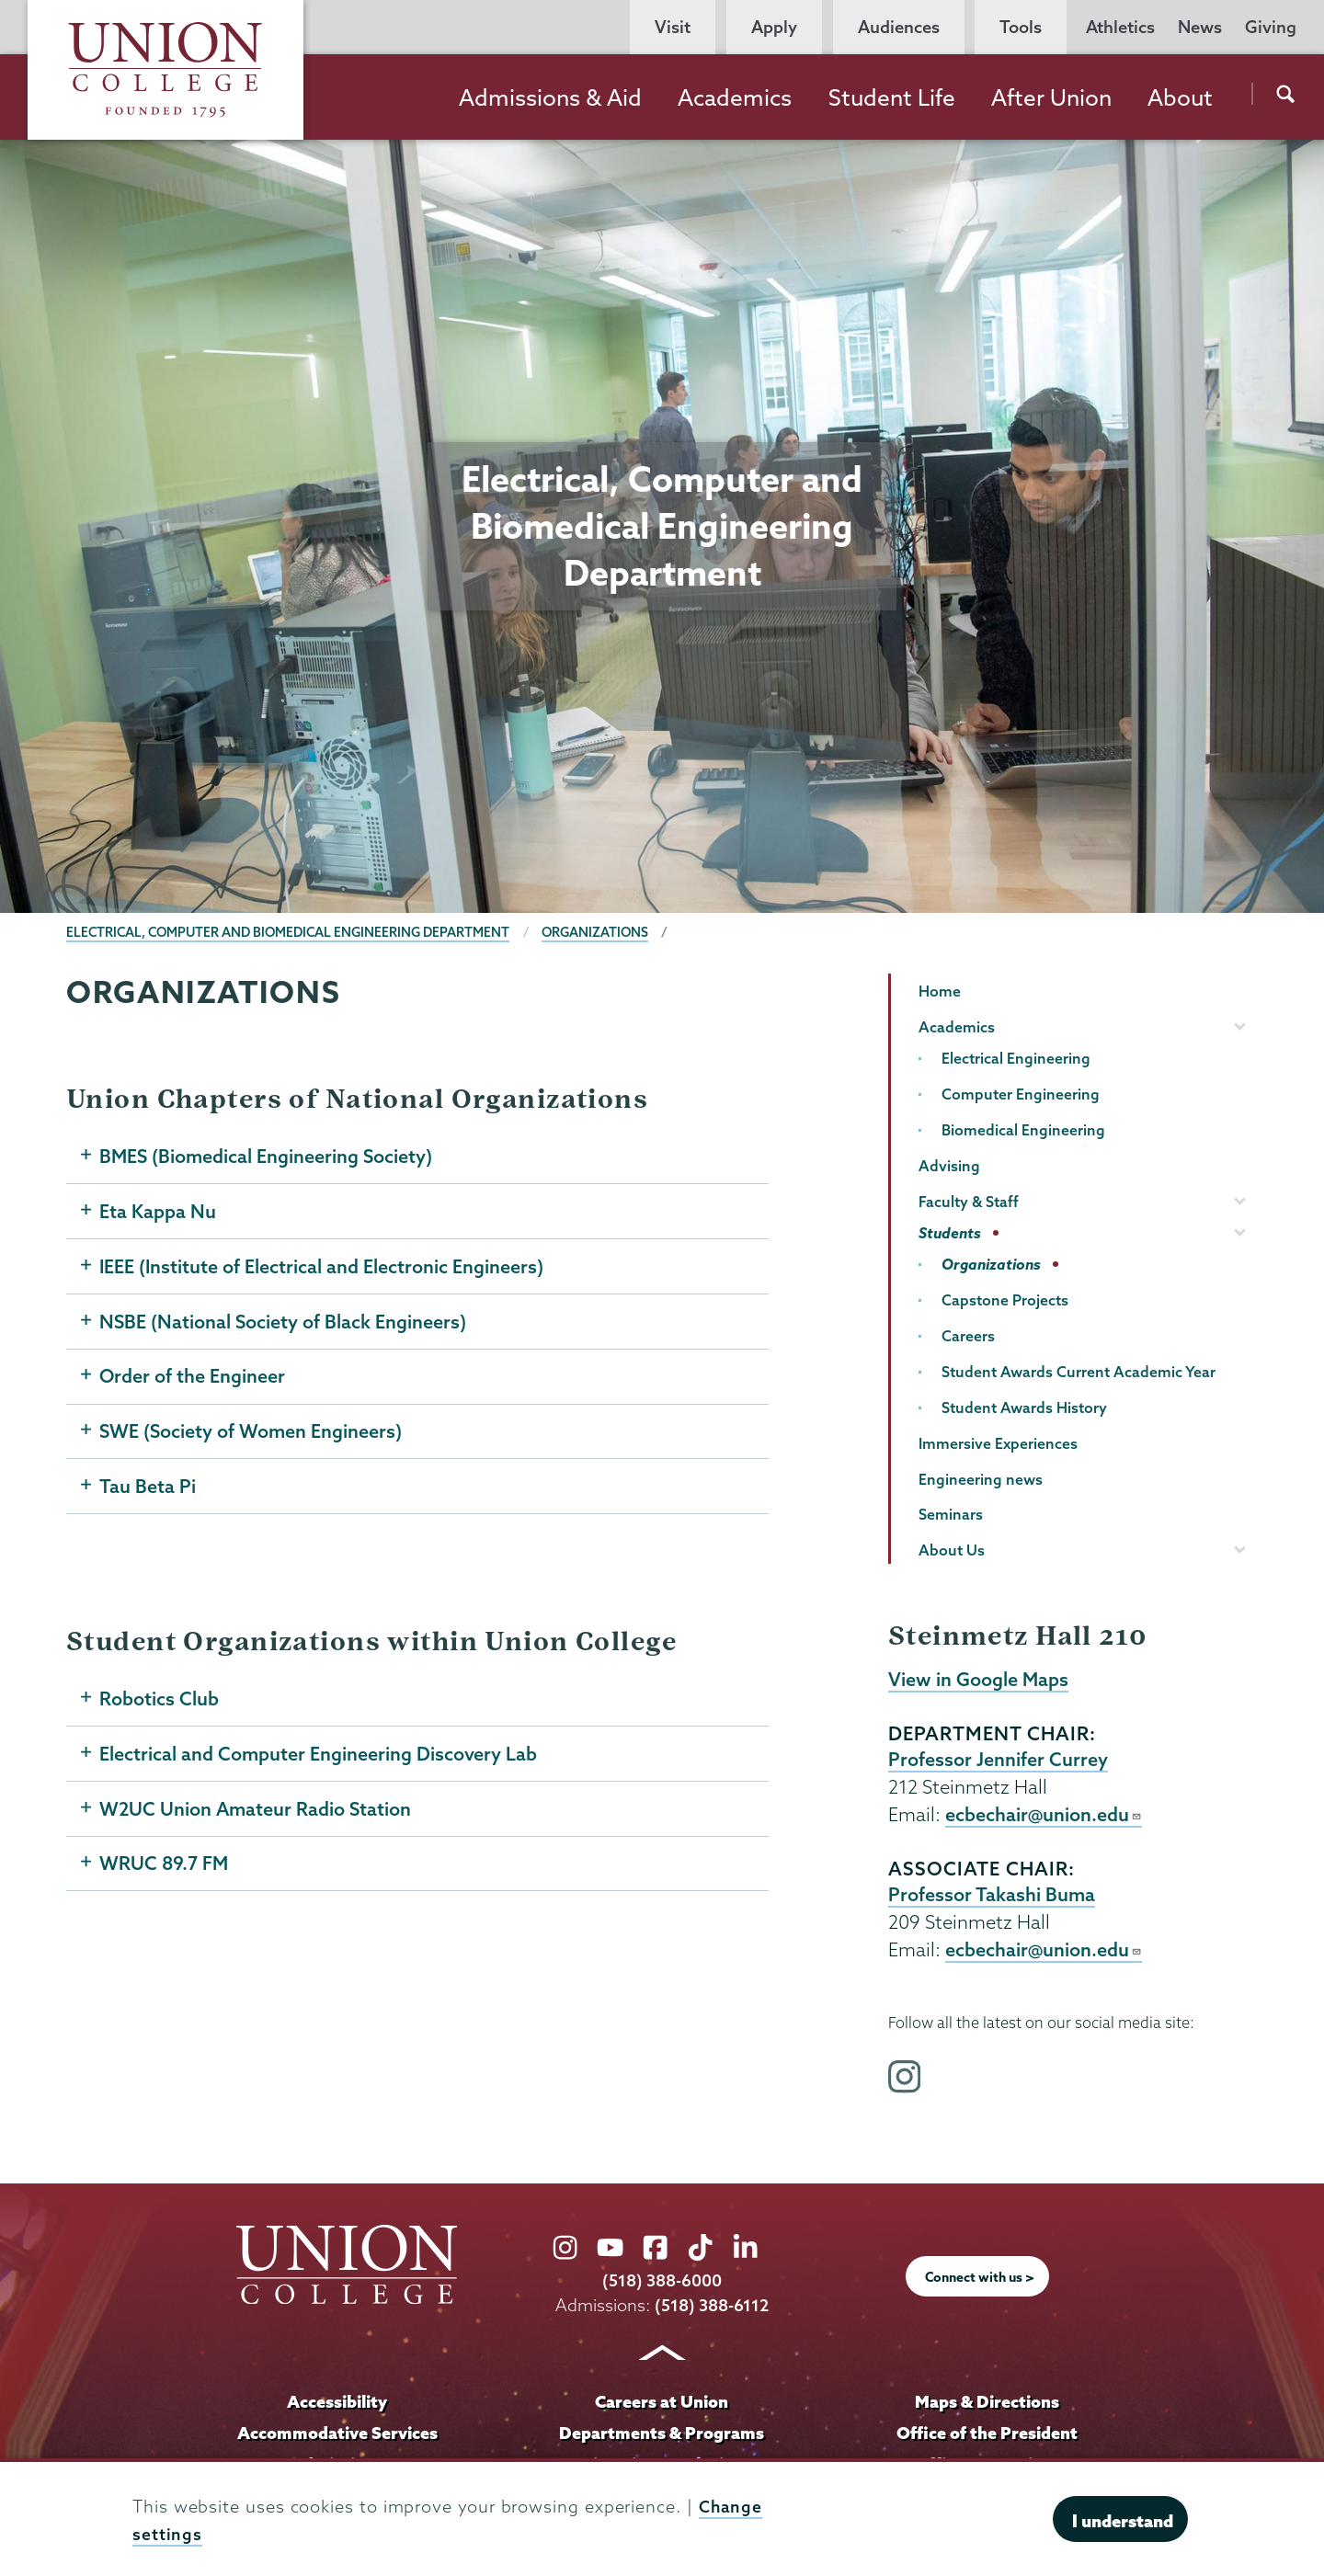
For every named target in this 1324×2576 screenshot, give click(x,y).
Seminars (951, 1514)
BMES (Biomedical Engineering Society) (267, 1156)
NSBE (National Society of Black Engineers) (283, 1325)
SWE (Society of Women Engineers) (252, 1437)
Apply (774, 27)
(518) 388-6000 (662, 2285)
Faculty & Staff (969, 1201)
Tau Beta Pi (147, 1493)
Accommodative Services (337, 2437)
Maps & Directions (986, 2406)
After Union (1051, 97)
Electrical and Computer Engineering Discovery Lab (318, 1762)
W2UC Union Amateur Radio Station (257, 1818)
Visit (673, 27)
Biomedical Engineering (1023, 1130)
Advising (949, 1166)
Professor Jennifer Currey (998, 1760)
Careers (968, 1336)
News (1200, 27)
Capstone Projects (1005, 1300)
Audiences (899, 27)
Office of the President (987, 2437)
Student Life (891, 97)
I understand (1122, 2521)
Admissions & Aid (550, 97)
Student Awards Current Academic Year (1079, 1371)
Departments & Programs (662, 2437)
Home (940, 991)
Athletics (1120, 27)
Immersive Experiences (998, 1443)
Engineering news (981, 1479)
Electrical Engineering (1016, 1058)
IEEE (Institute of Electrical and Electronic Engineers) (322, 1269)
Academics (735, 97)
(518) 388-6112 (712, 2309)
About (1180, 97)
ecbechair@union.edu (1044, 1817)
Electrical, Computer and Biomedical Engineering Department (293, 932)
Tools (1020, 27)
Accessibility (337, 2406)
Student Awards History (1024, 1407)
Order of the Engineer (192, 1381)
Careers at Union (662, 2406)
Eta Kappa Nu (157, 1213)
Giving (1270, 27)
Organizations (607, 932)
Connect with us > (980, 2282)
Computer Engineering (1021, 1094)
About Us (952, 1550)
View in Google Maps (978, 1680)
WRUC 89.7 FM (164, 1874)
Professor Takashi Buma (992, 1897)
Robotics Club (159, 1706)
